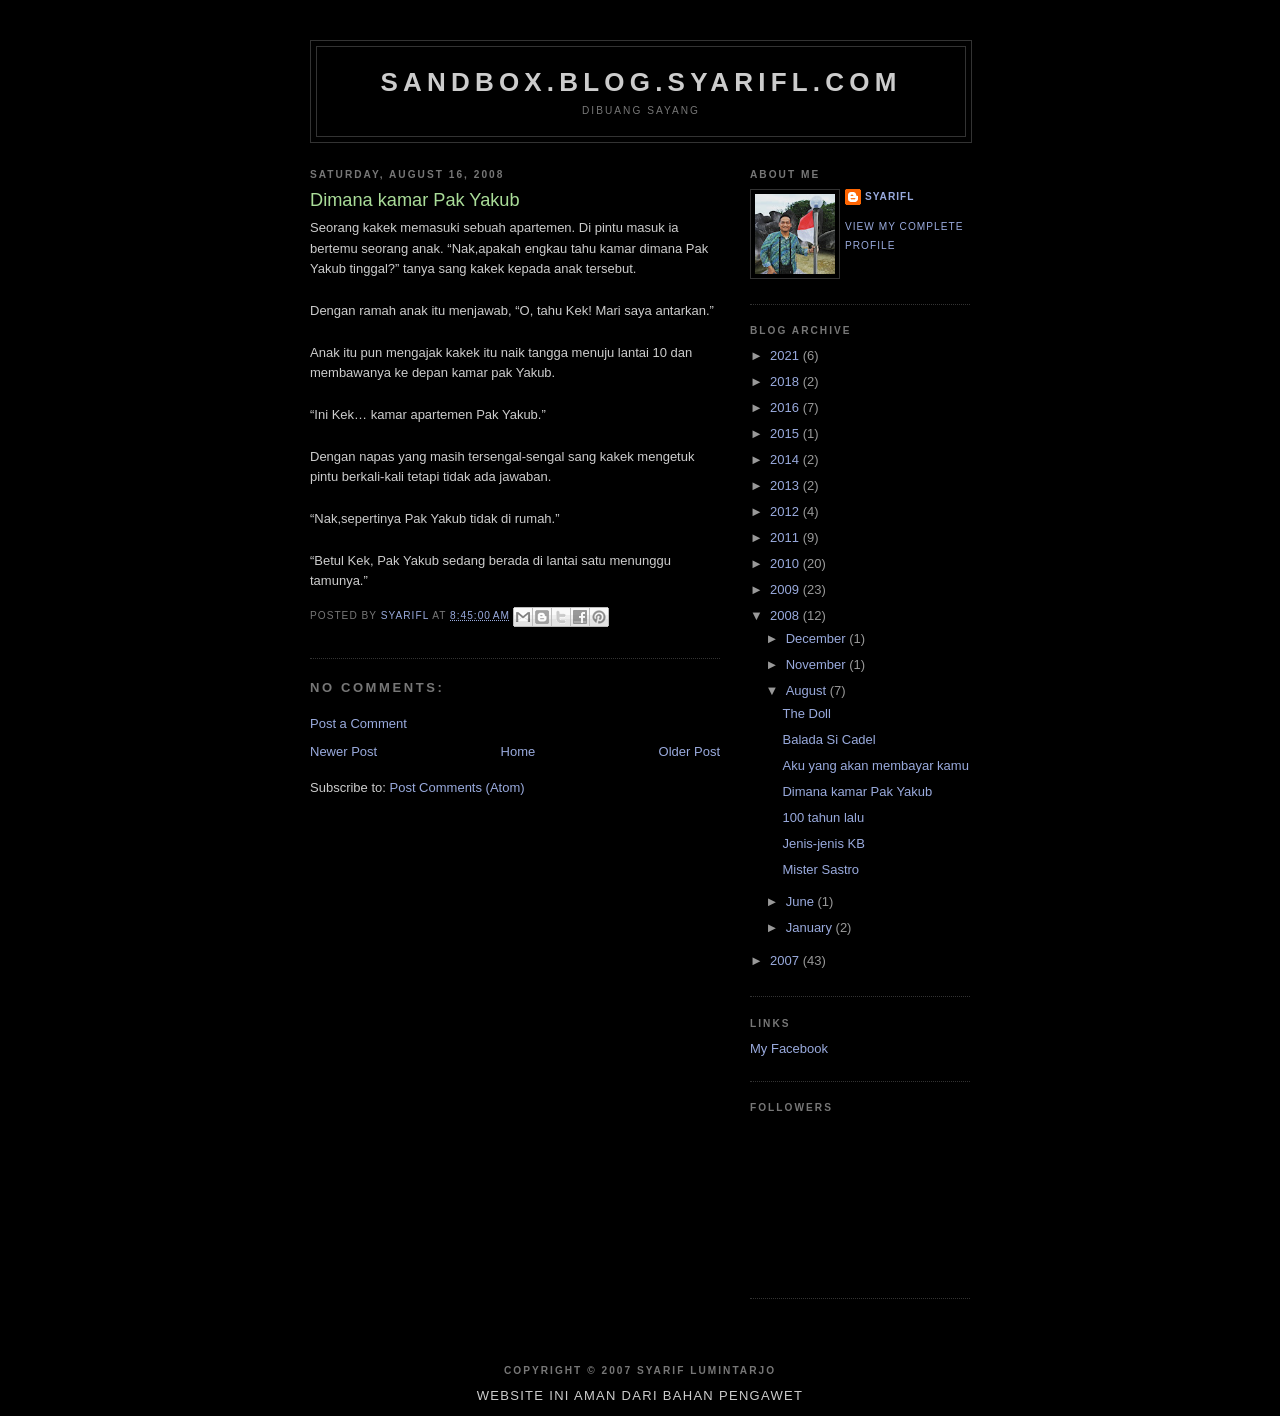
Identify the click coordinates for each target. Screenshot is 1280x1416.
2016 (786, 407)
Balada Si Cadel (828, 739)
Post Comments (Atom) (457, 787)
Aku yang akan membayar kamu (875, 765)
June (802, 901)
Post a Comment (358, 723)
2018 (786, 381)
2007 (786, 960)
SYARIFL (889, 196)
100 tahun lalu (823, 817)
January (811, 927)
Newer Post (343, 751)
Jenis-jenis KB (823, 843)
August (808, 690)
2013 (786, 485)
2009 (786, 589)
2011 (786, 537)
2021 (786, 355)
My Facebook (789, 1048)
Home (518, 751)
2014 (786, 459)
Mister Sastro (820, 869)
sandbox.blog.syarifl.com (640, 82)
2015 (786, 433)
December (818, 638)
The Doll (806, 713)
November (818, 664)
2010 (786, 563)
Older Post (689, 751)
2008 (786, 615)
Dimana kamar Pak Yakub (857, 791)
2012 (786, 511)
